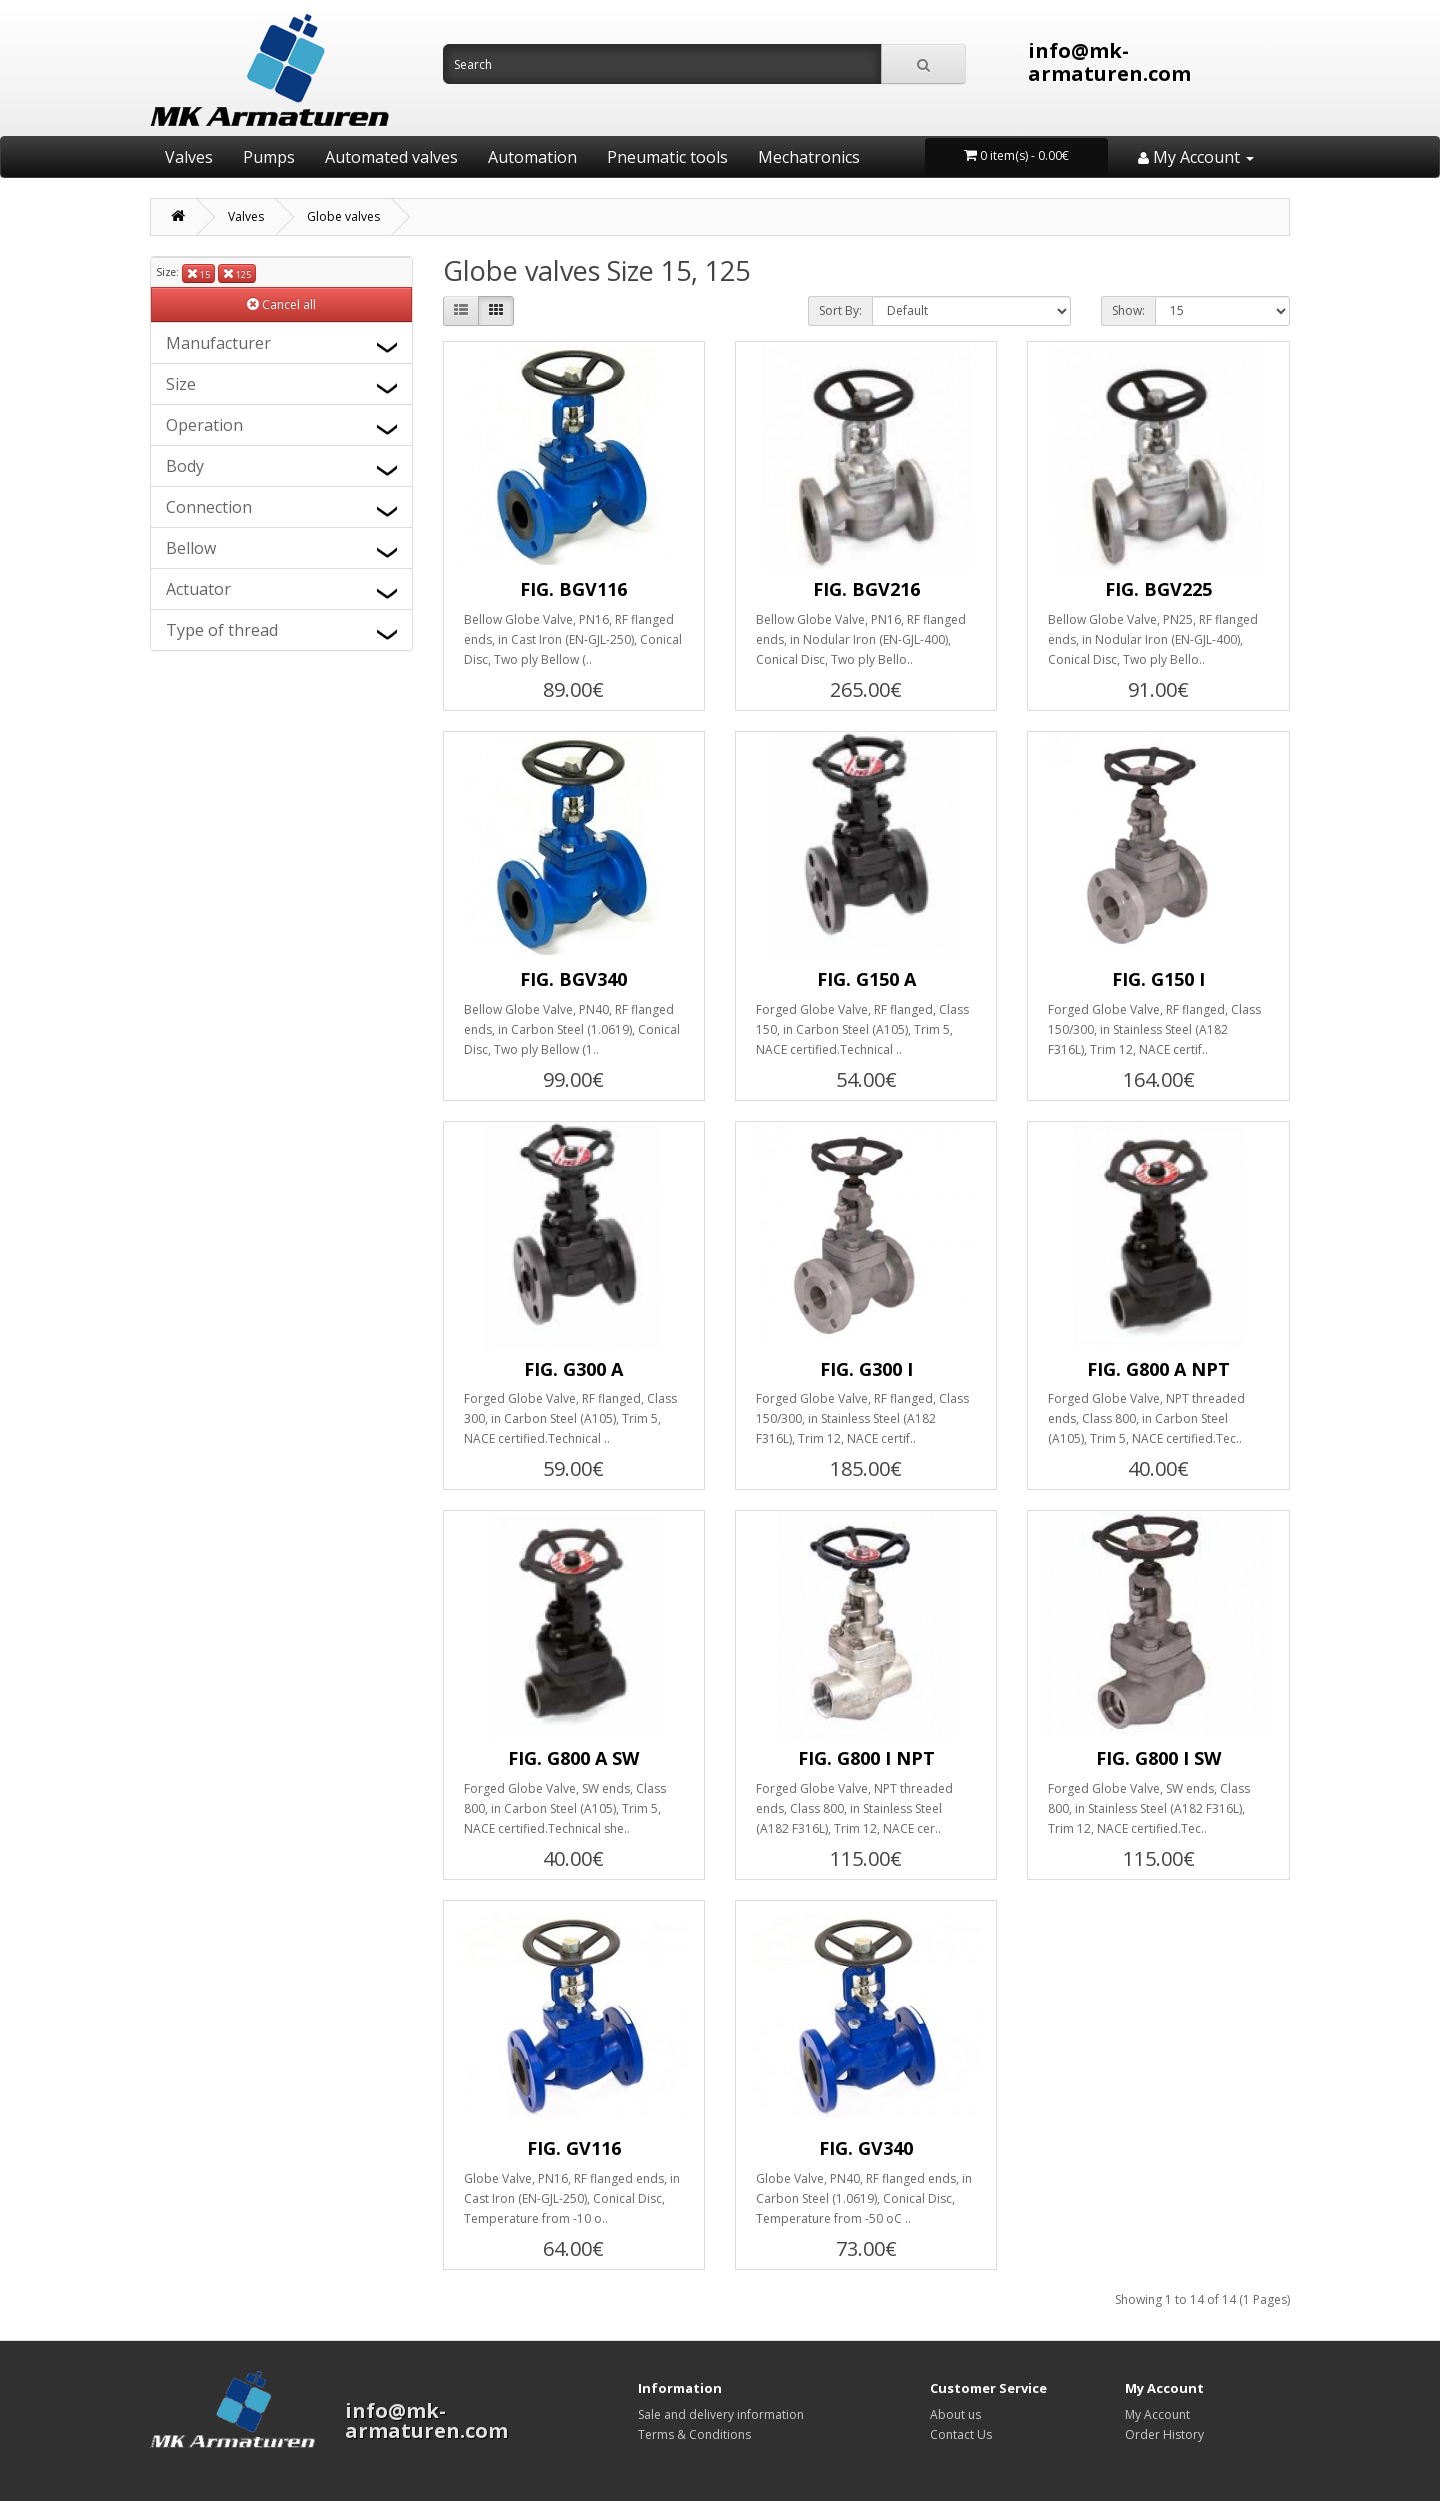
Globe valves (343, 216)
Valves (189, 157)
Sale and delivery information (721, 2414)
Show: (1128, 310)
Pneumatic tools (667, 157)
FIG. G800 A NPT (1158, 1369)
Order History (1164, 2434)
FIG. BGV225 (1158, 589)
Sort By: (840, 310)
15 (198, 273)
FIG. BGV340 (573, 979)
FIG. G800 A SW (573, 1758)
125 (237, 273)
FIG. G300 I (866, 1369)
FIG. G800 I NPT (866, 1758)
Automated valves (391, 157)
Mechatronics (809, 157)
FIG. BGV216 (866, 589)
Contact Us (961, 2434)
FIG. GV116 (574, 2148)
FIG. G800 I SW (1158, 1758)
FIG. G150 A (866, 979)
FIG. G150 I (1158, 979)
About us (955, 2414)
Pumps (269, 157)
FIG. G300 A (573, 1369)
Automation (532, 157)
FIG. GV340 (866, 2148)
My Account (1157, 2414)
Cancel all (281, 304)
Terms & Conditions (694, 2434)
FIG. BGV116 (573, 589)
